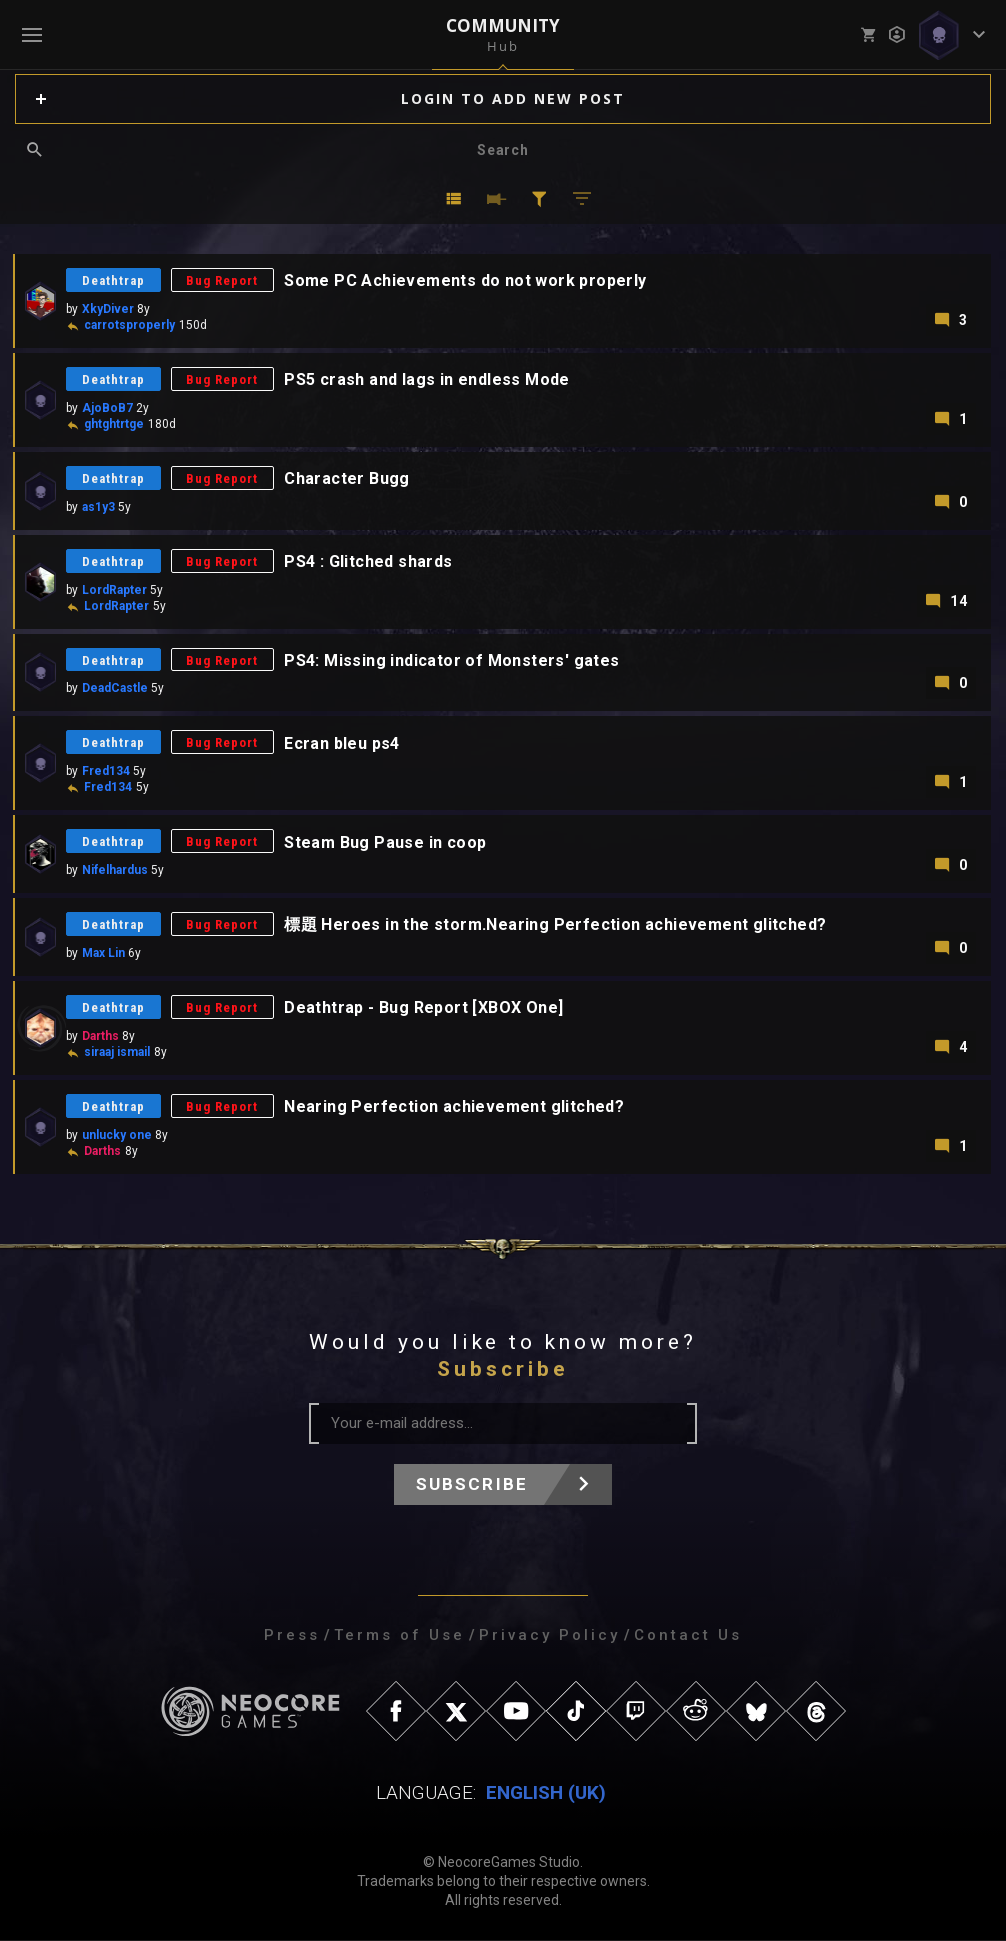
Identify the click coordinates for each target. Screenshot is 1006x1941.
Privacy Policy (549, 1636)
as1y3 (98, 507)
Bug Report (223, 280)
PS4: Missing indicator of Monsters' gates (452, 660)
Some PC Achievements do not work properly (466, 280)
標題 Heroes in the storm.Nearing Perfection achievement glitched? (556, 925)
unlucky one (117, 1136)
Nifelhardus (115, 871)
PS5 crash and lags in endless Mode (428, 379)
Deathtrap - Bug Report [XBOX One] (424, 1008)
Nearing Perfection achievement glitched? (455, 1107)
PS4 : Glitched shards (369, 561)
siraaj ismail (117, 1053)
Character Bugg (348, 478)
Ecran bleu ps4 (343, 743)
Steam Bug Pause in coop (386, 842)
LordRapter (114, 590)
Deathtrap (113, 280)
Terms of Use (399, 1636)
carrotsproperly (129, 325)
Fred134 (106, 772)
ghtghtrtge (114, 424)
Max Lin (103, 954)
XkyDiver (108, 309)
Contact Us (688, 1636)
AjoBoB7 (107, 408)
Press (292, 1636)
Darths (100, 1037)
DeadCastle (115, 689)
